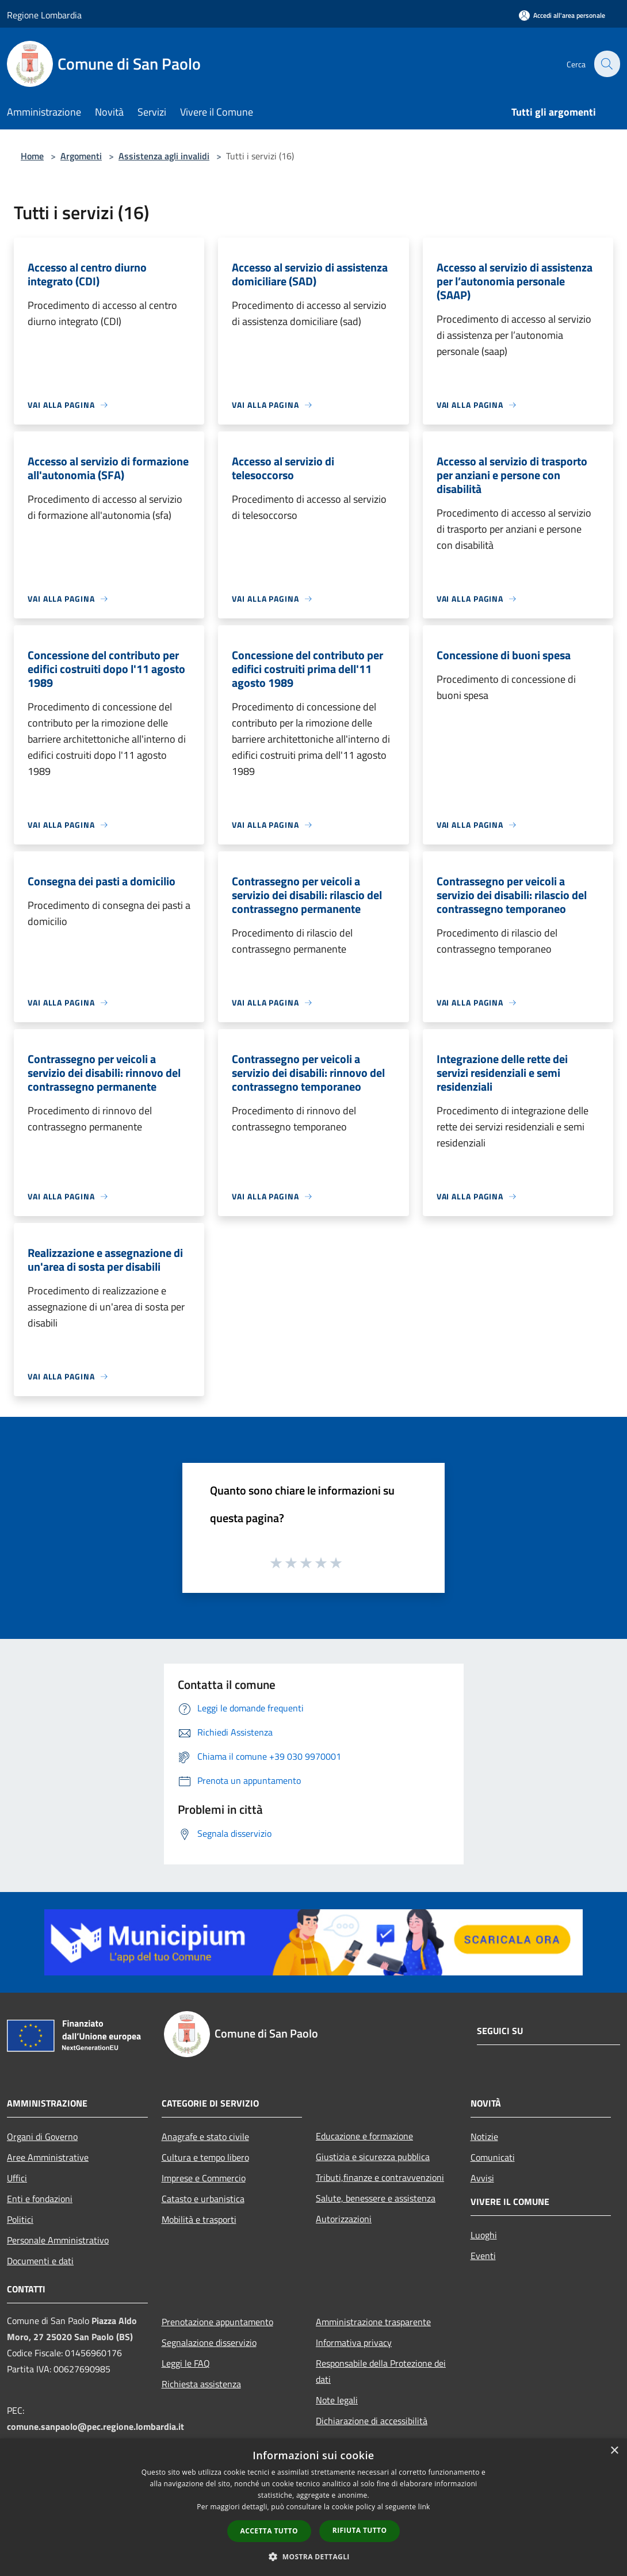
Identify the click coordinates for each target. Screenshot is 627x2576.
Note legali (337, 2400)
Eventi (483, 2255)
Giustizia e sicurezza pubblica (373, 2157)
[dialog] (313, 2507)
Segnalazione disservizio (209, 2342)
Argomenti (81, 156)
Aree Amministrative (48, 2157)
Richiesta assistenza (201, 2384)
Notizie (484, 2136)
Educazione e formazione (364, 2136)
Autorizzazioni (344, 2219)
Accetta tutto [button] (269, 2531)
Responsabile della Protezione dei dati (381, 2371)
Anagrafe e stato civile (205, 2136)
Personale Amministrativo (58, 2240)
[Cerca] (606, 64)
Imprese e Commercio (204, 2178)
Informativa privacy (354, 2342)
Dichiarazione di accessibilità (371, 2421)
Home (32, 156)
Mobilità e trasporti (199, 2219)
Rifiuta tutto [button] (359, 2530)
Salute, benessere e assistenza (375, 2198)
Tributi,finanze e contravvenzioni (380, 2177)
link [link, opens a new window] (424, 2507)
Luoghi (484, 2235)
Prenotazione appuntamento (217, 2322)
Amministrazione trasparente (373, 2322)
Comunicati (493, 2157)
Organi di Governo (42, 2136)
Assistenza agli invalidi (163, 156)
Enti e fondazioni (39, 2199)
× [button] (614, 2451)
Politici (20, 2219)
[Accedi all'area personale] (562, 15)
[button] (313, 2556)
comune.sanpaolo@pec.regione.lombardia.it (95, 2426)
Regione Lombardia (44, 15)
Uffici (17, 2178)
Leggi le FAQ (186, 2363)
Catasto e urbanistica (203, 2199)
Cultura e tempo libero (205, 2157)
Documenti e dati (40, 2261)
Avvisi (482, 2178)
